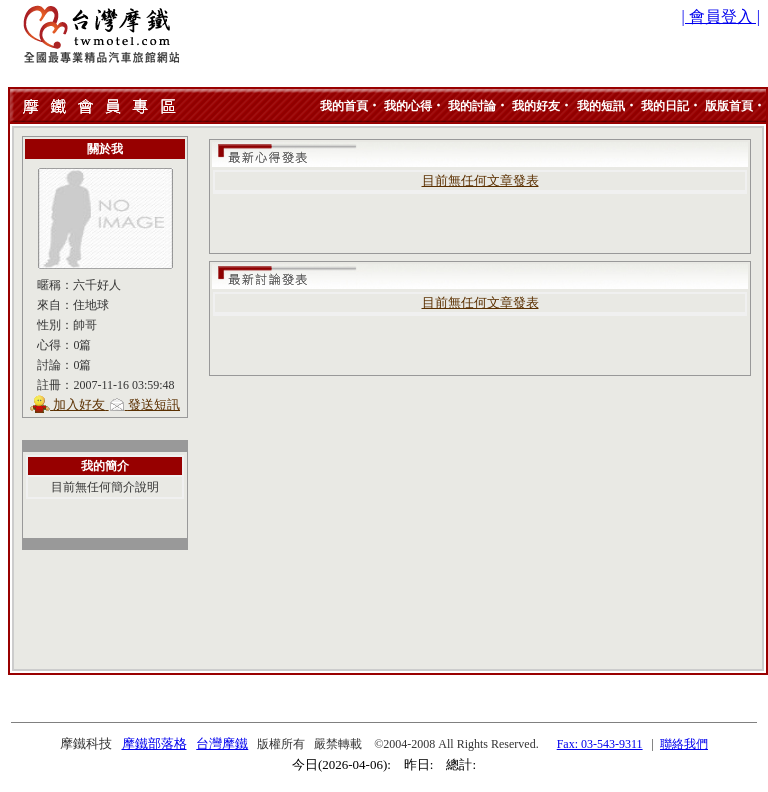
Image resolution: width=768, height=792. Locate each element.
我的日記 (665, 106)
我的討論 (472, 106)
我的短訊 (601, 106)
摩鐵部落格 (154, 743)
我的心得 (408, 106)
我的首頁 (344, 106)
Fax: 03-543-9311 (600, 744)
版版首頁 (729, 106)
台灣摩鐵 (222, 743)
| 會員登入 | (721, 16)
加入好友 (79, 404)
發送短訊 (154, 404)
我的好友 (536, 106)
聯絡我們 (684, 744)
